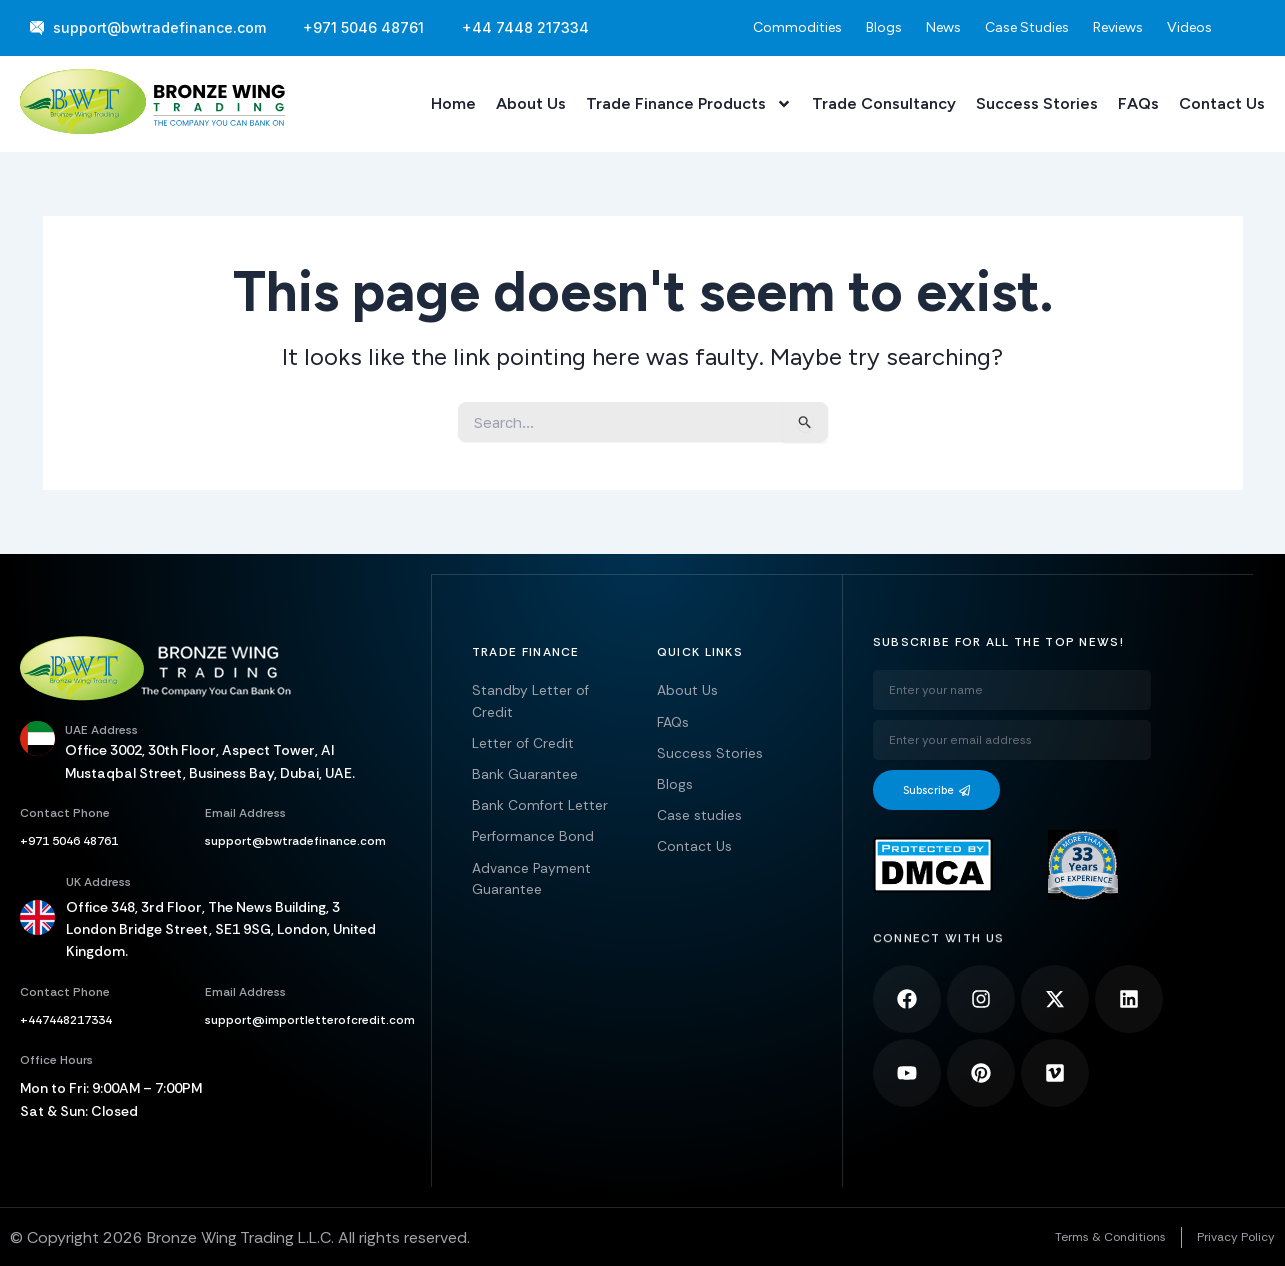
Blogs (884, 27)
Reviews (1118, 27)
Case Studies (1027, 27)
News (943, 27)
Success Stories (1037, 103)
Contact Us (1222, 103)
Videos (1189, 27)
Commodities (797, 27)
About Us (531, 103)
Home (453, 103)
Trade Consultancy (884, 103)
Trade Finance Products (689, 104)
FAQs (1138, 103)
